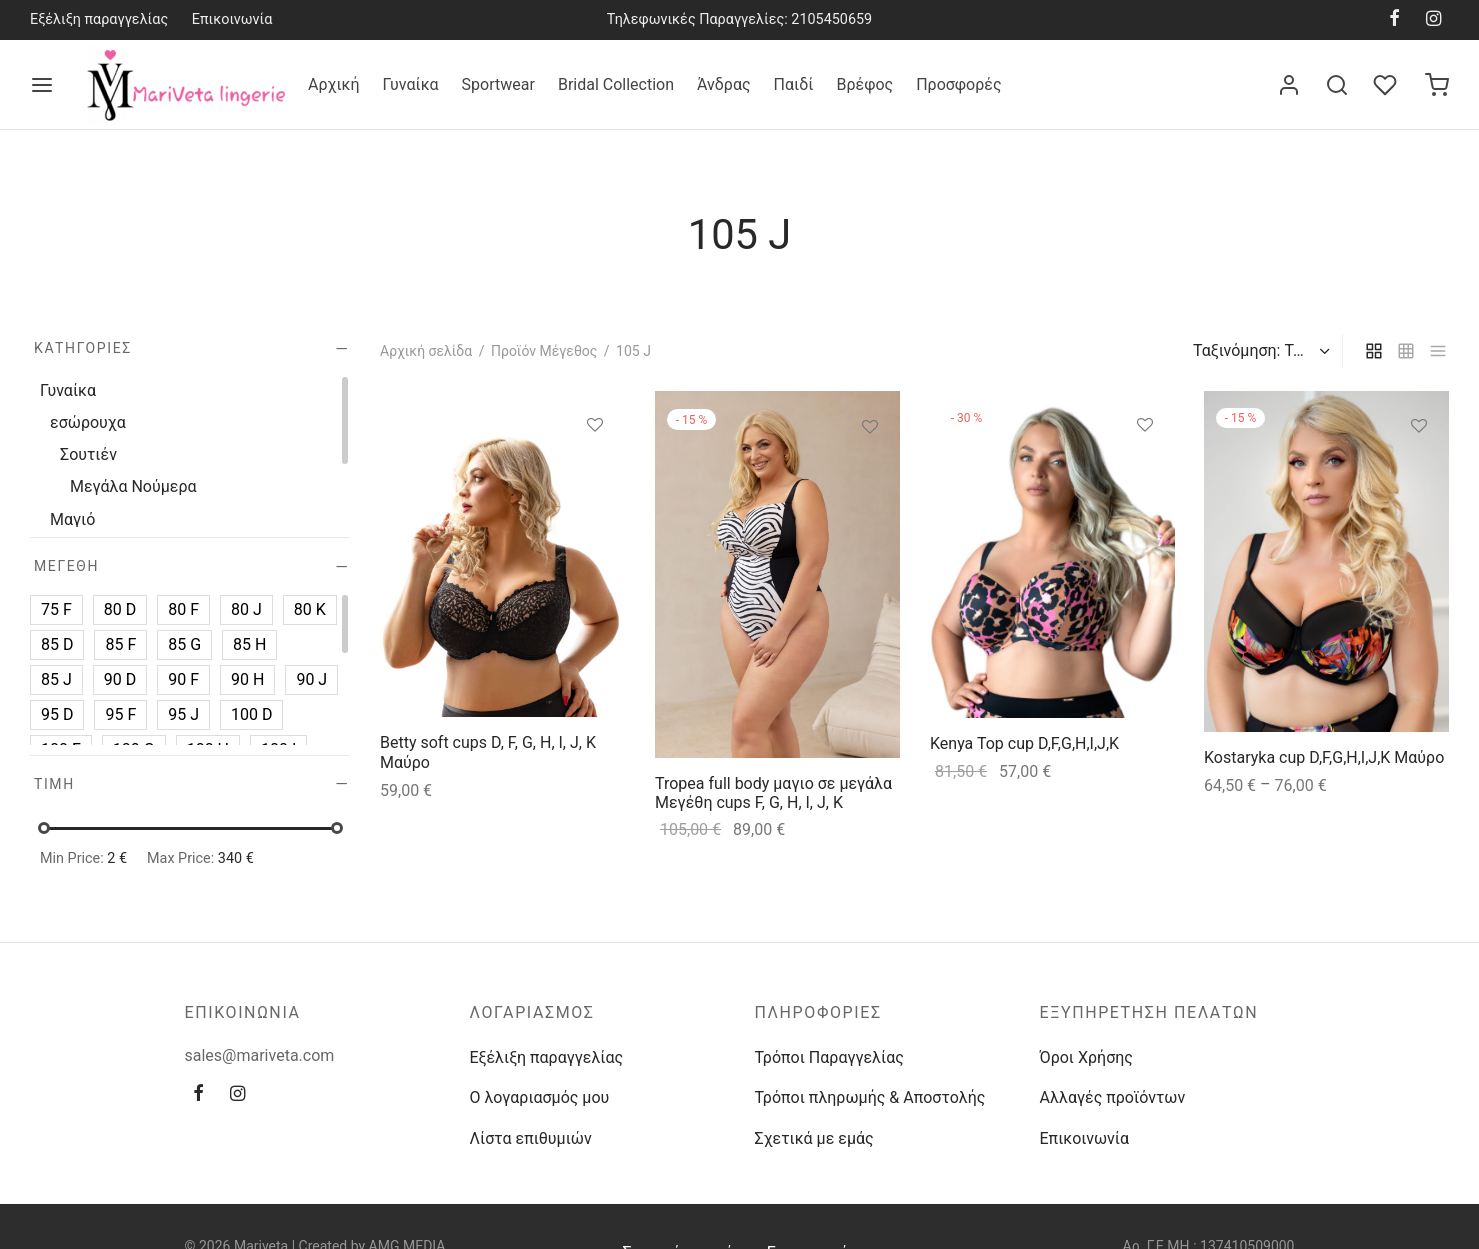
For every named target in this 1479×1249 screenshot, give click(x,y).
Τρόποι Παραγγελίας (829, 1057)
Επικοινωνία (232, 19)
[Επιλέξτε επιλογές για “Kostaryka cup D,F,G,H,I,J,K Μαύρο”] (1419, 472)
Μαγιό (72, 518)
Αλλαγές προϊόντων (1113, 1097)
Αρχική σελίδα (426, 351)
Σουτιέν (88, 454)
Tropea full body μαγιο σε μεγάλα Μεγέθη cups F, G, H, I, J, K (773, 793)
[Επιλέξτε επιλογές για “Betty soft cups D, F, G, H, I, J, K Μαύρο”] (595, 472)
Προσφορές (958, 84)
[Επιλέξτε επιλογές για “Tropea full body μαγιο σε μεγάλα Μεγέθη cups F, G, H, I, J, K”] (869, 474)
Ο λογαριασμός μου (540, 1097)
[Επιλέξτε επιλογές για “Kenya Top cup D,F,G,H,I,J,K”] (1144, 472)
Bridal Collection (616, 84)
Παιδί (794, 84)
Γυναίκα (411, 84)
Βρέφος (864, 84)
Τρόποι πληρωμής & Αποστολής (870, 1097)
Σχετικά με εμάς (814, 1138)
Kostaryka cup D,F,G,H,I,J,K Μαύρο (1324, 757)
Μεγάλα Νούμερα (133, 486)
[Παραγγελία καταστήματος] (1259, 351)
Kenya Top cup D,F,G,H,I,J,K (1024, 744)
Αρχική (334, 84)
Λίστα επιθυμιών (531, 1138)
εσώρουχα (88, 422)
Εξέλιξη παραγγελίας (99, 19)
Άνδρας (724, 84)
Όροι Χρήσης (1086, 1057)
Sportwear (498, 84)
